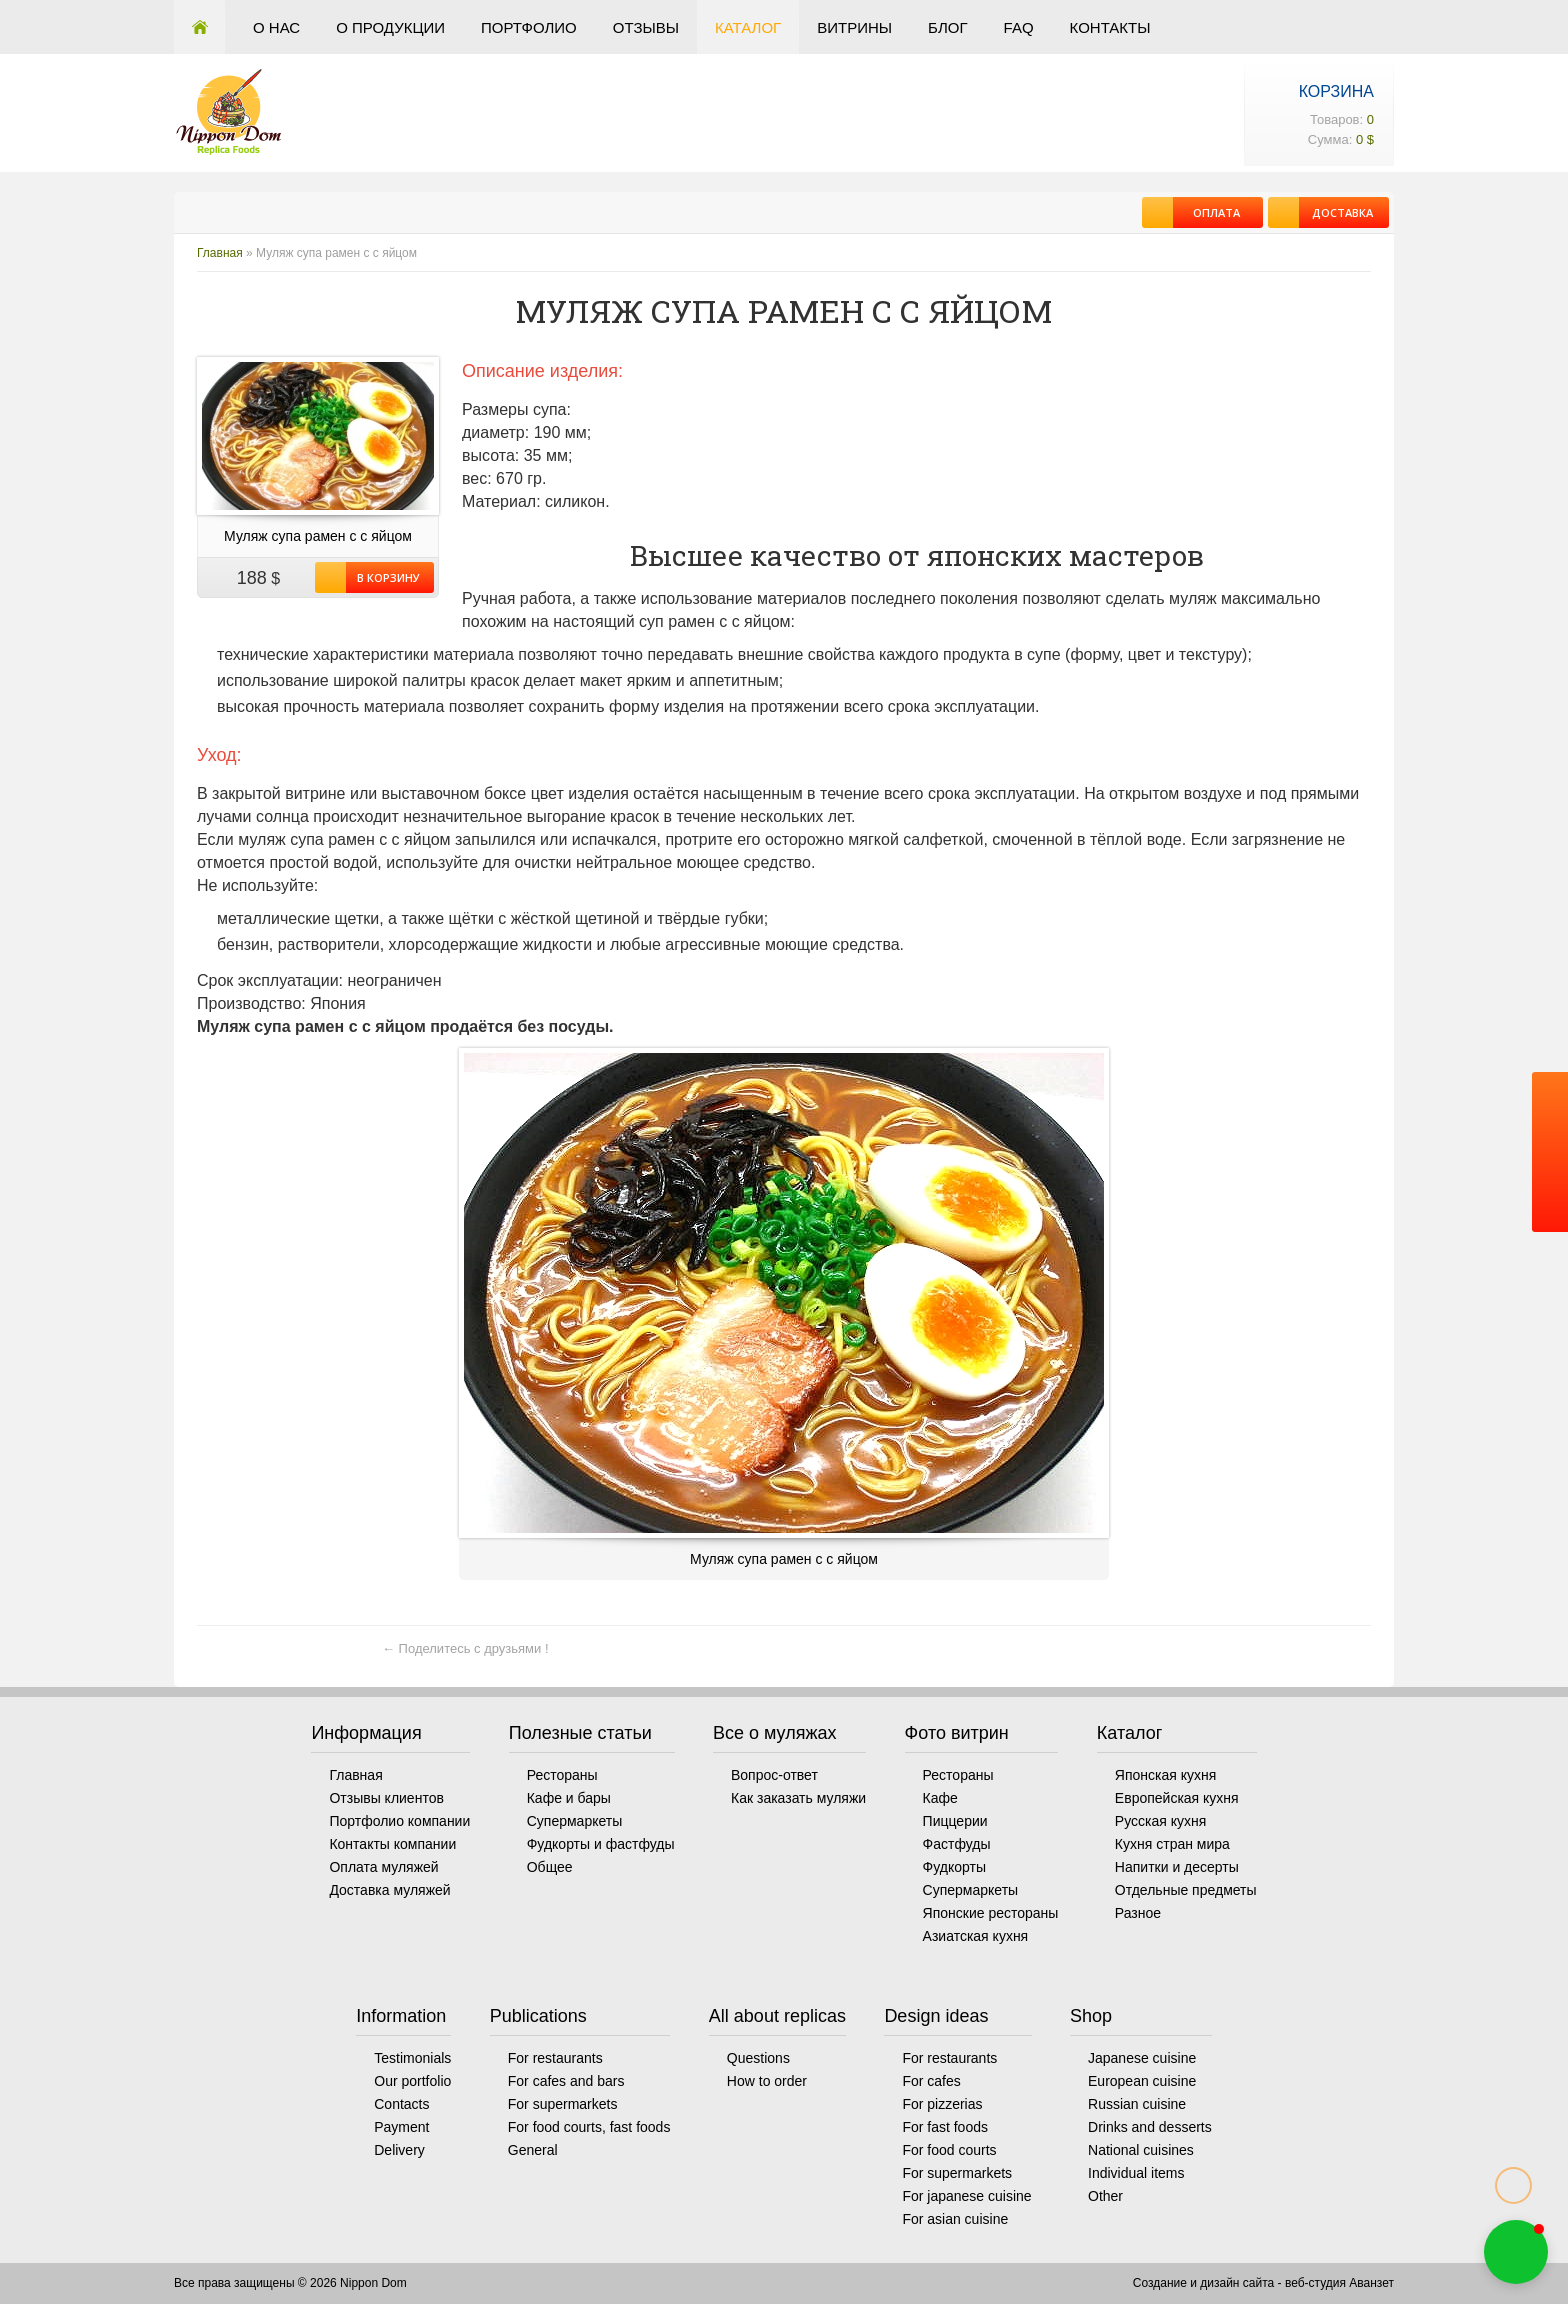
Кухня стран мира (1172, 1844)
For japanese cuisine (966, 2196)
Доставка (1336, 212)
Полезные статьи (580, 1733)
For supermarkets (563, 2104)
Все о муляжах (775, 1733)
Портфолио (529, 27)
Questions (758, 2058)
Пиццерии (955, 1821)
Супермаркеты (575, 1821)
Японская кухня (1166, 1775)
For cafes (931, 2081)
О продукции (390, 27)
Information (401, 2016)
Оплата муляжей (383, 1867)
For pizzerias (942, 2104)
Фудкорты (954, 1867)
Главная (199, 27)
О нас (276, 27)
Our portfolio (412, 2081)
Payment (401, 2127)
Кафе (940, 1798)
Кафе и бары (569, 1798)
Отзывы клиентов (386, 1798)
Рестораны (562, 1775)
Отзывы (646, 27)
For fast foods (945, 2127)
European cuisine (1142, 2081)
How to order (767, 2081)
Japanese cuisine (1142, 2058)
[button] (1516, 2252)
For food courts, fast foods (589, 2127)
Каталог (748, 27)
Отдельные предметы (1186, 1890)
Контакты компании (392, 1844)
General (533, 2150)
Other (1105, 2196)
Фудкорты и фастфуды (601, 1844)
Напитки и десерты (1177, 1867)
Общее (550, 1867)
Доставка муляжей (389, 1890)
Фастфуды (957, 1844)
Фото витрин (957, 1733)
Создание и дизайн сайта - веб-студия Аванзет (1263, 2283)
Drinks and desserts (1150, 2127)
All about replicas (777, 2016)
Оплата (1206, 212)
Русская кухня (1160, 1821)
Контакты (1110, 27)
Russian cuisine (1137, 2104)
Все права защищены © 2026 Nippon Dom (290, 2283)
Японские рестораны (991, 1913)
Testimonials (412, 2058)
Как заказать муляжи (798, 1798)
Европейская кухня (1177, 1798)
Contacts (401, 2104)
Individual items (1136, 2173)
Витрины (854, 27)
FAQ (1019, 27)
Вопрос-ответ (774, 1775)
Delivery (399, 2150)
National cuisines (1141, 2150)
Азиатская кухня (976, 1936)
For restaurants (555, 2058)
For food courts (949, 2150)
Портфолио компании (399, 1821)
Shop (1091, 2016)
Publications (538, 2016)
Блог (947, 27)
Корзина (1336, 91)
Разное (1138, 1913)
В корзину (383, 577)
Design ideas (936, 2016)
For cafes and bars (566, 2081)
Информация (366, 1733)
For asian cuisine (955, 2219)
